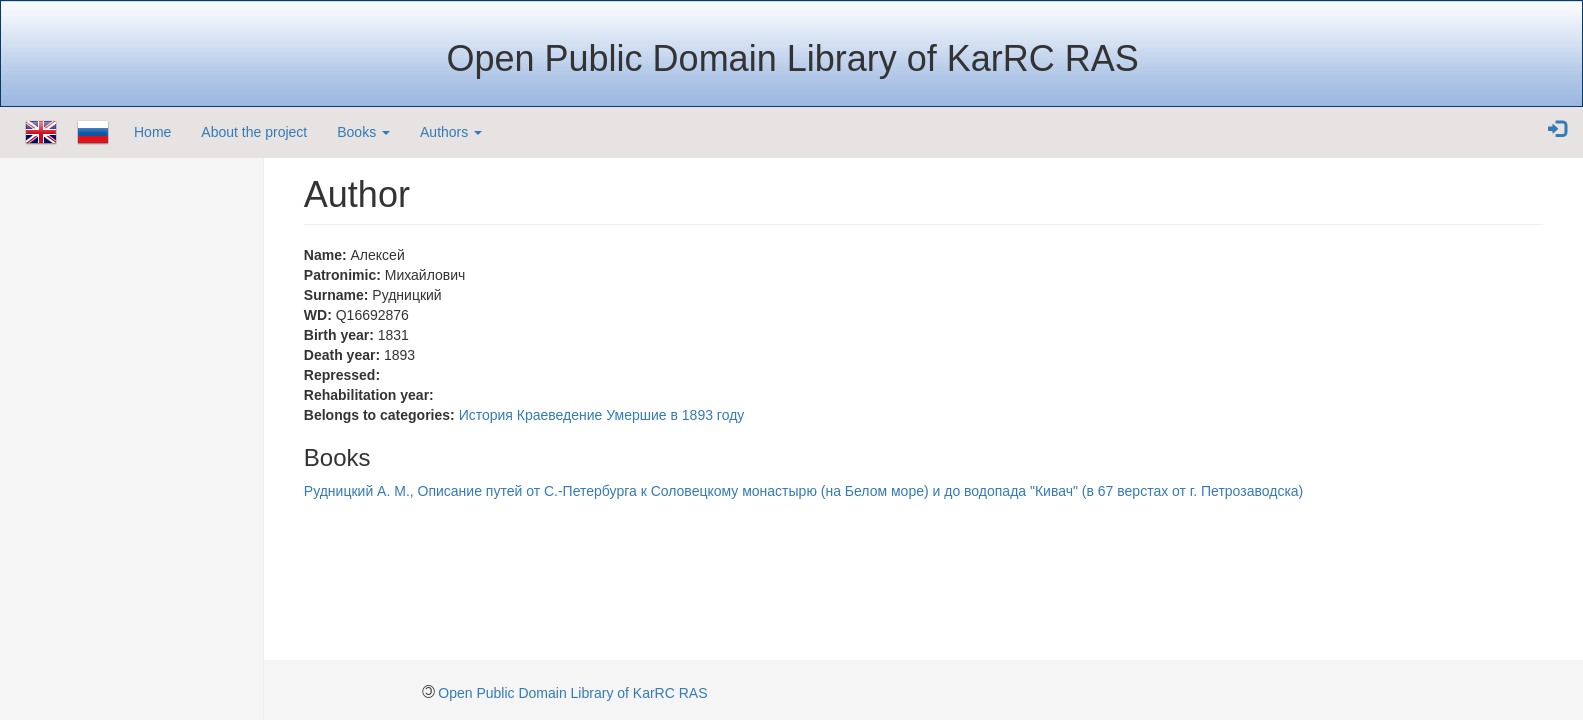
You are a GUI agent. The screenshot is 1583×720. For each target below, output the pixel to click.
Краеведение (560, 415)
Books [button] (363, 132)
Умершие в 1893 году (675, 415)
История (486, 415)
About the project (254, 132)
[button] (1557, 130)
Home (152, 132)
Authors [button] (451, 132)
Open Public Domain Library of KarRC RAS (572, 693)
